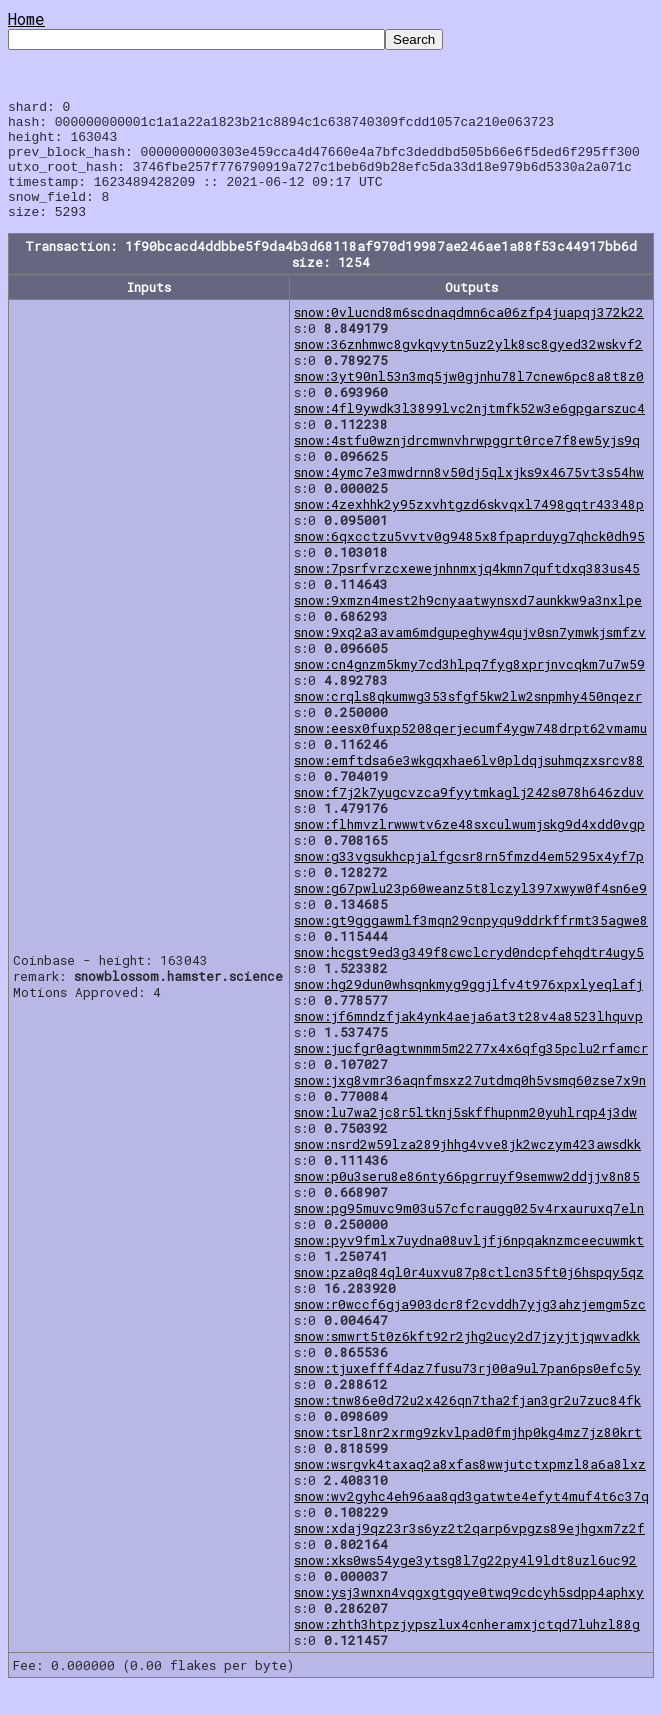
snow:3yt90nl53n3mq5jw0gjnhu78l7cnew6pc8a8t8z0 (469, 400)
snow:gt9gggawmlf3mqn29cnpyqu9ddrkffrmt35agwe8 (471, 944)
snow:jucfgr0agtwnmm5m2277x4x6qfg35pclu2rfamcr (471, 1072)
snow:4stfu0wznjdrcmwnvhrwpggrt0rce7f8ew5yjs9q (467, 464)
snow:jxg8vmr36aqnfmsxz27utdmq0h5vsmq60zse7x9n (470, 1104)
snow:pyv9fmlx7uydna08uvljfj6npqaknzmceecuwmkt (469, 1264)
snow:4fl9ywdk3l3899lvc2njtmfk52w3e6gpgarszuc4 (469, 432)
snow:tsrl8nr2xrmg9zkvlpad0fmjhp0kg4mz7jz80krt (468, 1456)
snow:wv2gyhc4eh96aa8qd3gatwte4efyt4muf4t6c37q (471, 1520)
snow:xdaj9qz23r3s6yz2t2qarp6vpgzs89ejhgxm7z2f (469, 1552)
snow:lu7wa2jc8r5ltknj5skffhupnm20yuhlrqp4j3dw (465, 1136)
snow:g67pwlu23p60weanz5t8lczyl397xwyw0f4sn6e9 (470, 912)
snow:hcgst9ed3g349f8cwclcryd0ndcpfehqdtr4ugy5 (469, 976)
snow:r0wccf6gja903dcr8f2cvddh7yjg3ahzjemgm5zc (470, 1328)
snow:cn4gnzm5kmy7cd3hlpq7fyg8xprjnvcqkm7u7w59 (469, 688)
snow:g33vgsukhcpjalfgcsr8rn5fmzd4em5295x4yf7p (469, 880)
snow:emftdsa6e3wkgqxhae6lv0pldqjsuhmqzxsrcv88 (469, 784)
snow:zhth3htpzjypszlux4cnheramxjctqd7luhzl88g (467, 1648)
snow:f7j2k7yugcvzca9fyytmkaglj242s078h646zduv (469, 816)
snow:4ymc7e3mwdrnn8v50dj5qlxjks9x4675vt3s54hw (469, 496)
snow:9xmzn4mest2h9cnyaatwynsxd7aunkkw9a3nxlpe (468, 624)
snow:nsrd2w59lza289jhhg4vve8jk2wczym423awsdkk (467, 1168)
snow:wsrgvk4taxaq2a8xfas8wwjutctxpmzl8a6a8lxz (470, 1488)
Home (26, 18)
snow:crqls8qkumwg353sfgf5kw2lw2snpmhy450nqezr (468, 720)
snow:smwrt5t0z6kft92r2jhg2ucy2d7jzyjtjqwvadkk (467, 1360)
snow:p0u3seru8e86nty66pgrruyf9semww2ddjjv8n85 (467, 1200)
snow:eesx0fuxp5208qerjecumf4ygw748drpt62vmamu (470, 752)
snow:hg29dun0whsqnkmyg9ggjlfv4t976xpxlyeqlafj (468, 1008)
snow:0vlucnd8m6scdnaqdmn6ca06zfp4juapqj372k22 (469, 336)
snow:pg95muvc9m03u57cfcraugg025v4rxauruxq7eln (469, 1232)
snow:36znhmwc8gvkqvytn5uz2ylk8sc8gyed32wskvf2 (468, 368)
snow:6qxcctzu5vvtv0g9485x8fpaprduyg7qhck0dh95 (469, 560)
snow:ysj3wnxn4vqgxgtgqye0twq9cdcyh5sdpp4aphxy (469, 1616)
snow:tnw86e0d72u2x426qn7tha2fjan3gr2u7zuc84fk (467, 1424)
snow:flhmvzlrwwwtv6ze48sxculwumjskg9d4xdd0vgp (469, 848)
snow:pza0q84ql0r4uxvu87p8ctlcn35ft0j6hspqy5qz (469, 1296)
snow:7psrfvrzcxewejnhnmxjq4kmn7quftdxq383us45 (467, 592)
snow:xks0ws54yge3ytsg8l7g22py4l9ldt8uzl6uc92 (465, 1584)
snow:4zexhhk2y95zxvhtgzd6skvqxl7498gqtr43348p (469, 528)
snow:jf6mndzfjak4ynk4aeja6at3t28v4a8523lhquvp (468, 1040)
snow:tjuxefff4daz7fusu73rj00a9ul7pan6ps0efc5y (467, 1392)
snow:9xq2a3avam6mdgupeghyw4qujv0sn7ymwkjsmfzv (470, 656)
